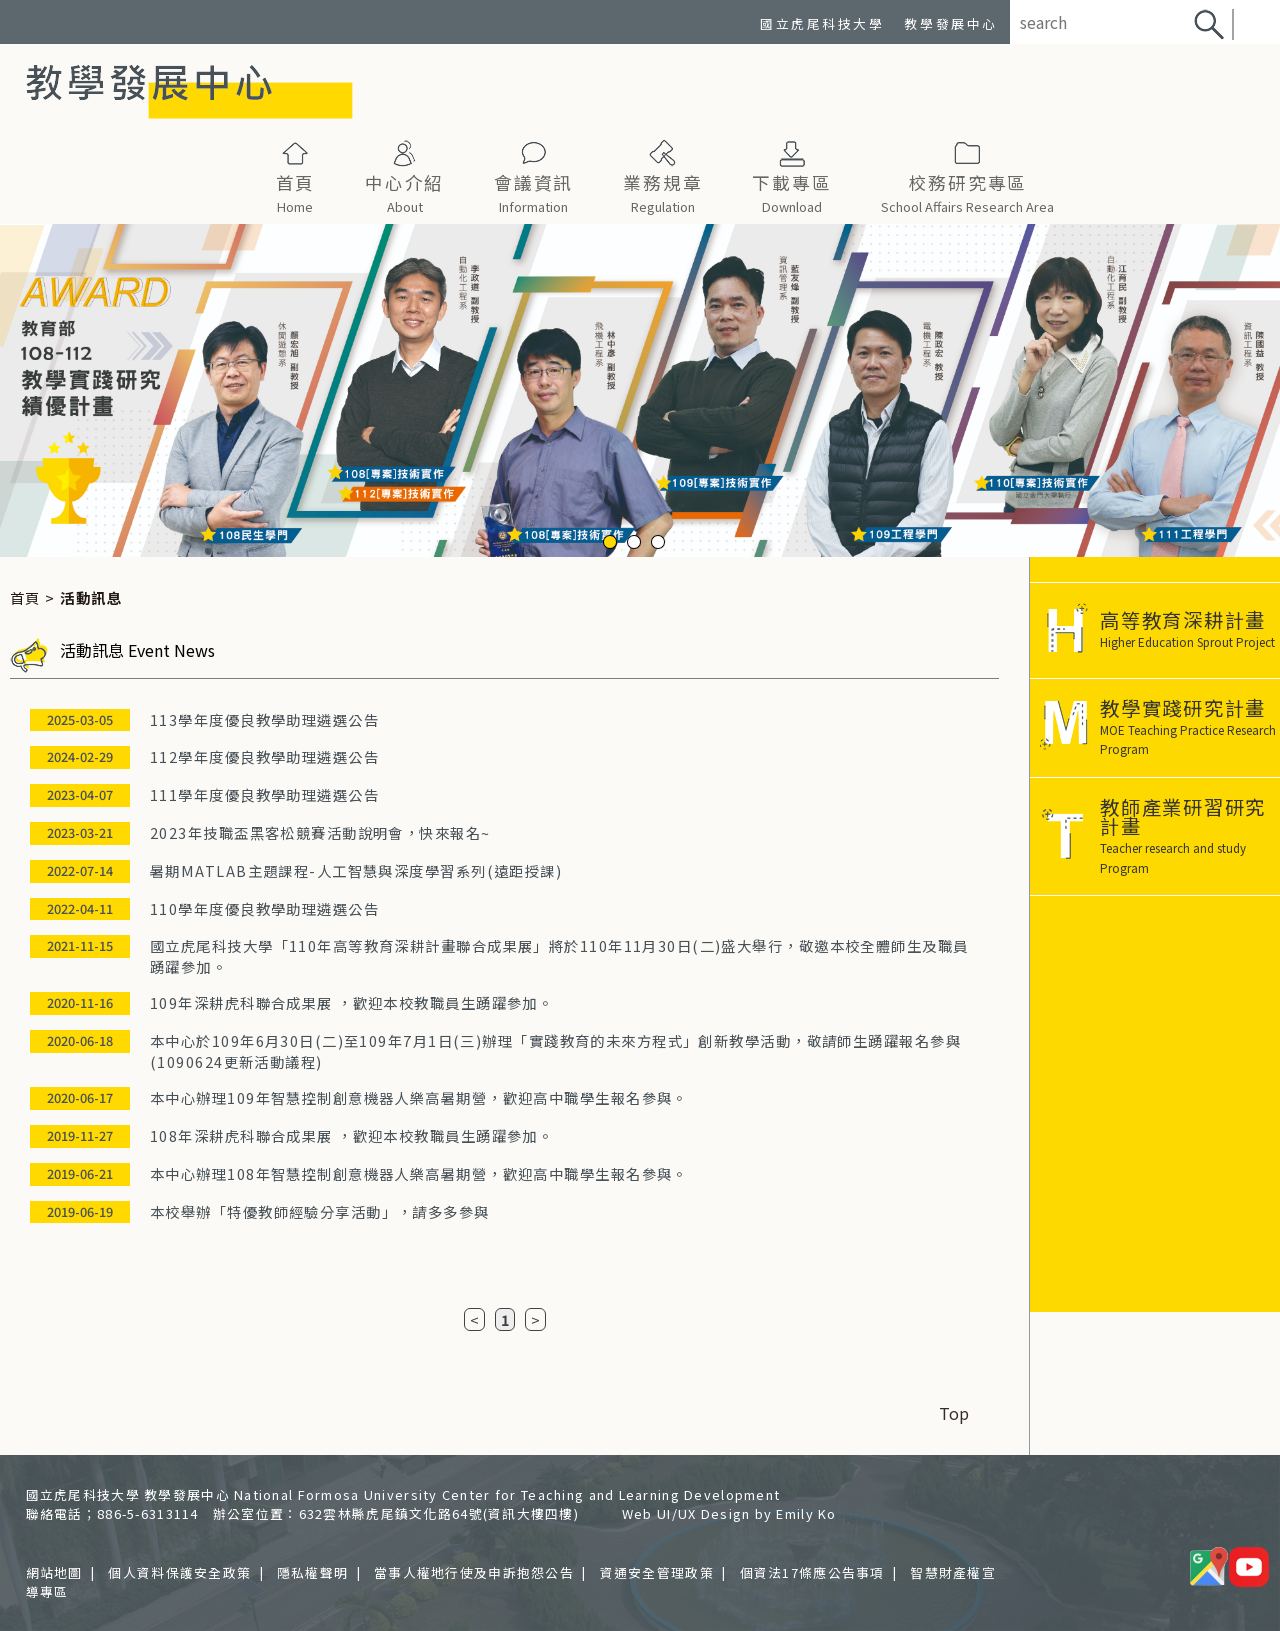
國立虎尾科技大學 (822, 23)
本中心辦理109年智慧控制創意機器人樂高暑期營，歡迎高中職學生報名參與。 (419, 1097)
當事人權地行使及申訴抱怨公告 (474, 1572)
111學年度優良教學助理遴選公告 (264, 794)
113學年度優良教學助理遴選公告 (264, 719)
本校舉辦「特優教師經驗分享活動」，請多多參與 (320, 1211)
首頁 (25, 597)
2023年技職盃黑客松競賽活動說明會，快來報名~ (320, 832)
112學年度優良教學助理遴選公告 (264, 756)
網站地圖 (54, 1572)
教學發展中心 (950, 23)
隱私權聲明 (312, 1572)
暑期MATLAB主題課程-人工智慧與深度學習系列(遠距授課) (356, 870)
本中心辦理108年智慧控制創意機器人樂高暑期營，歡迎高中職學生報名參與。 (419, 1173)
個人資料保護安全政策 (179, 1572)
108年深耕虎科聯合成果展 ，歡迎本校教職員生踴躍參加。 (351, 1135)
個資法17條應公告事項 (812, 1572)
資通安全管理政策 (657, 1572)
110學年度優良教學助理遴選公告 (264, 908)
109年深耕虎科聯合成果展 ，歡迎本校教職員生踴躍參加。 (351, 1002)
